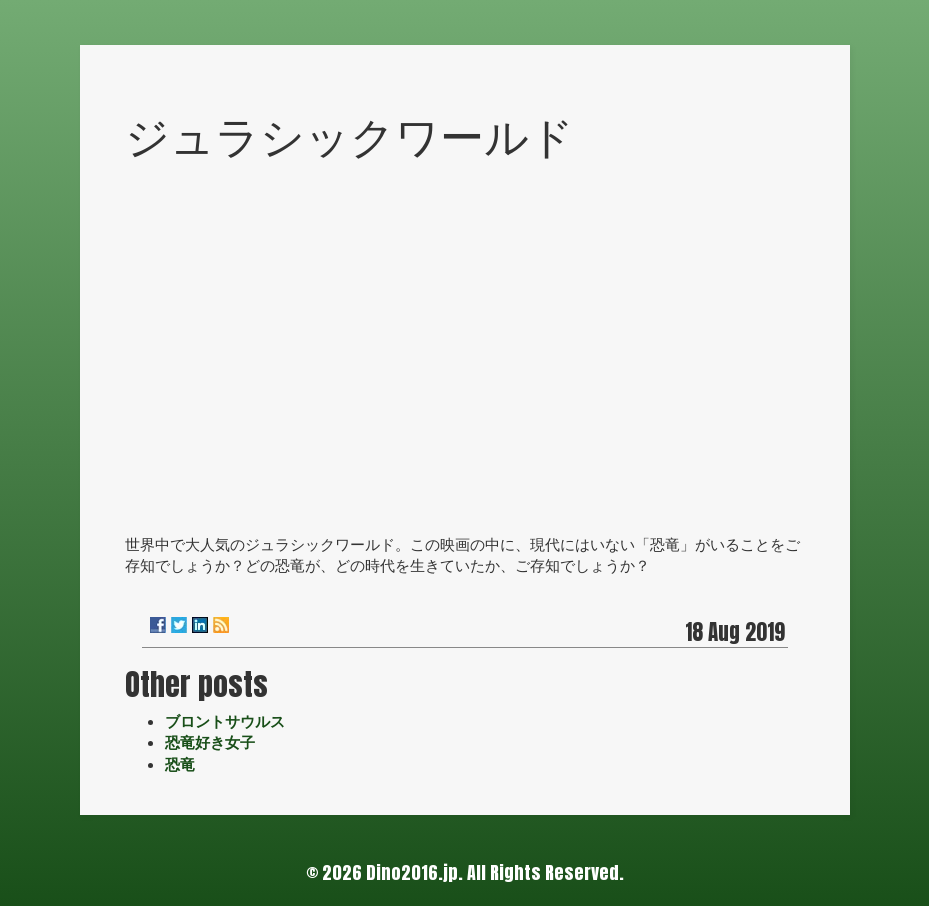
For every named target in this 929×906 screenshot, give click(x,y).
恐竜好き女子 (210, 742)
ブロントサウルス (225, 721)
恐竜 (180, 764)
